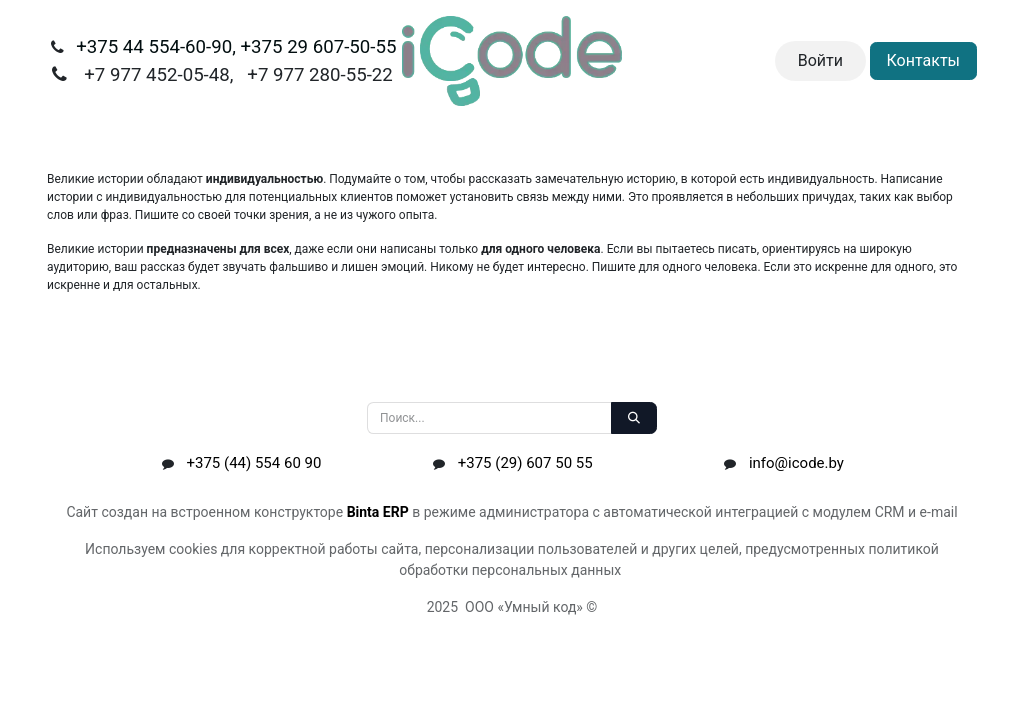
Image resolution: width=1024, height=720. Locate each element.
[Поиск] (634, 418)
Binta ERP (378, 512)
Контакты (923, 60)
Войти (820, 60)
